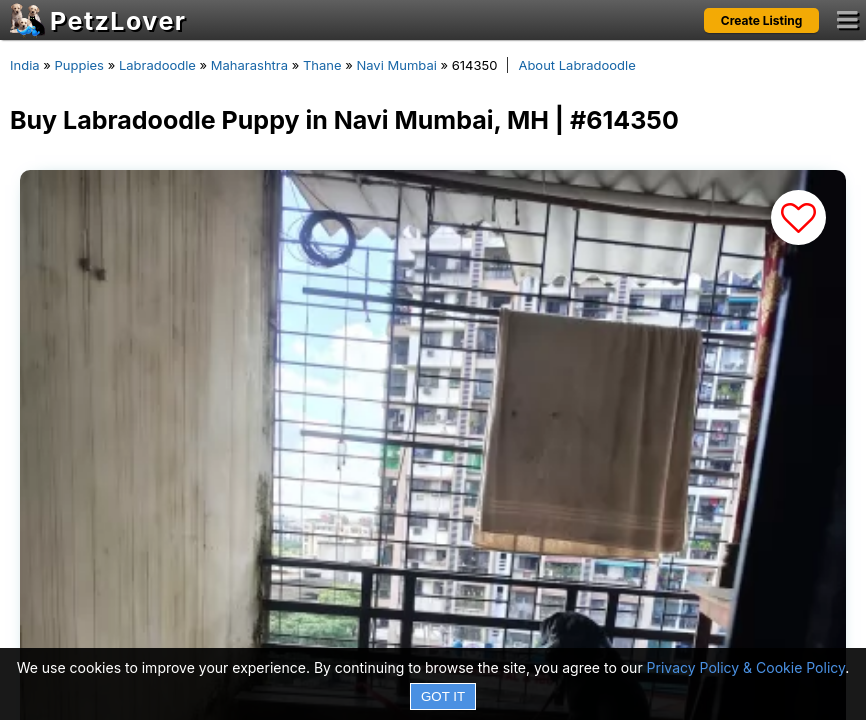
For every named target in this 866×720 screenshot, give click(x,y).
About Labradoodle (576, 65)
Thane (322, 65)
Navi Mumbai (396, 65)
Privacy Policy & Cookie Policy (746, 667)
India (25, 65)
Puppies (79, 65)
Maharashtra (249, 65)
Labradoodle (157, 65)
